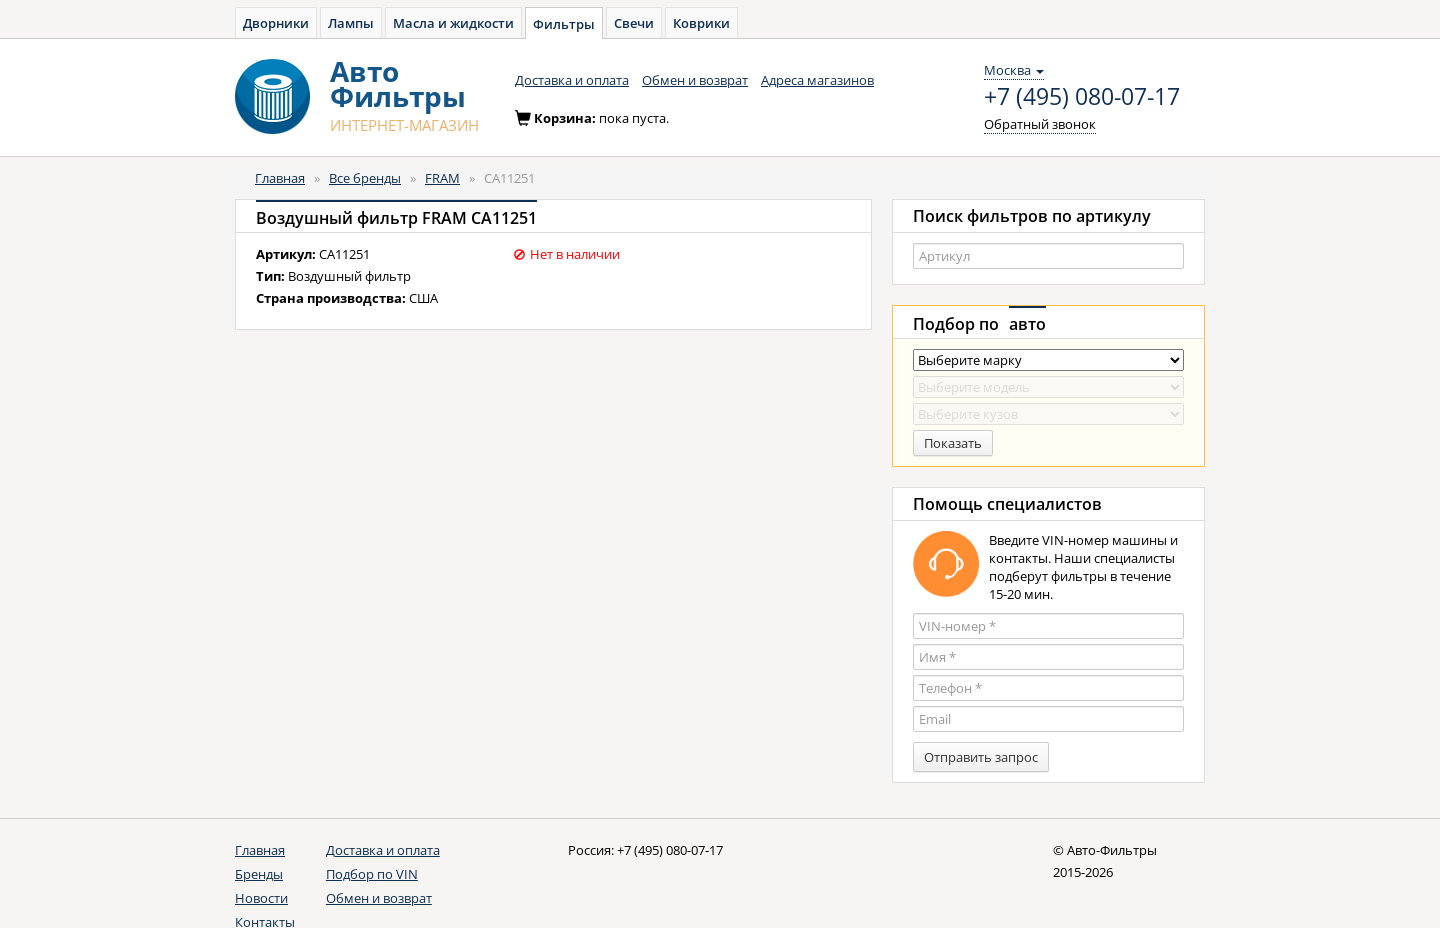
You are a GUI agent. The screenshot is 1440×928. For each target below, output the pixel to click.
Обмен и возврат (695, 80)
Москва (1014, 70)
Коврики (701, 23)
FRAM (442, 178)
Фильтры (564, 24)
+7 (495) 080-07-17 (1082, 97)
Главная (280, 178)
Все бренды (365, 178)
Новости (261, 898)
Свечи (634, 23)
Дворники (276, 23)
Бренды (259, 874)
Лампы (351, 23)
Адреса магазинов (817, 80)
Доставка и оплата (572, 80)
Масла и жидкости (453, 23)
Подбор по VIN (372, 874)
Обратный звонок (1040, 124)
